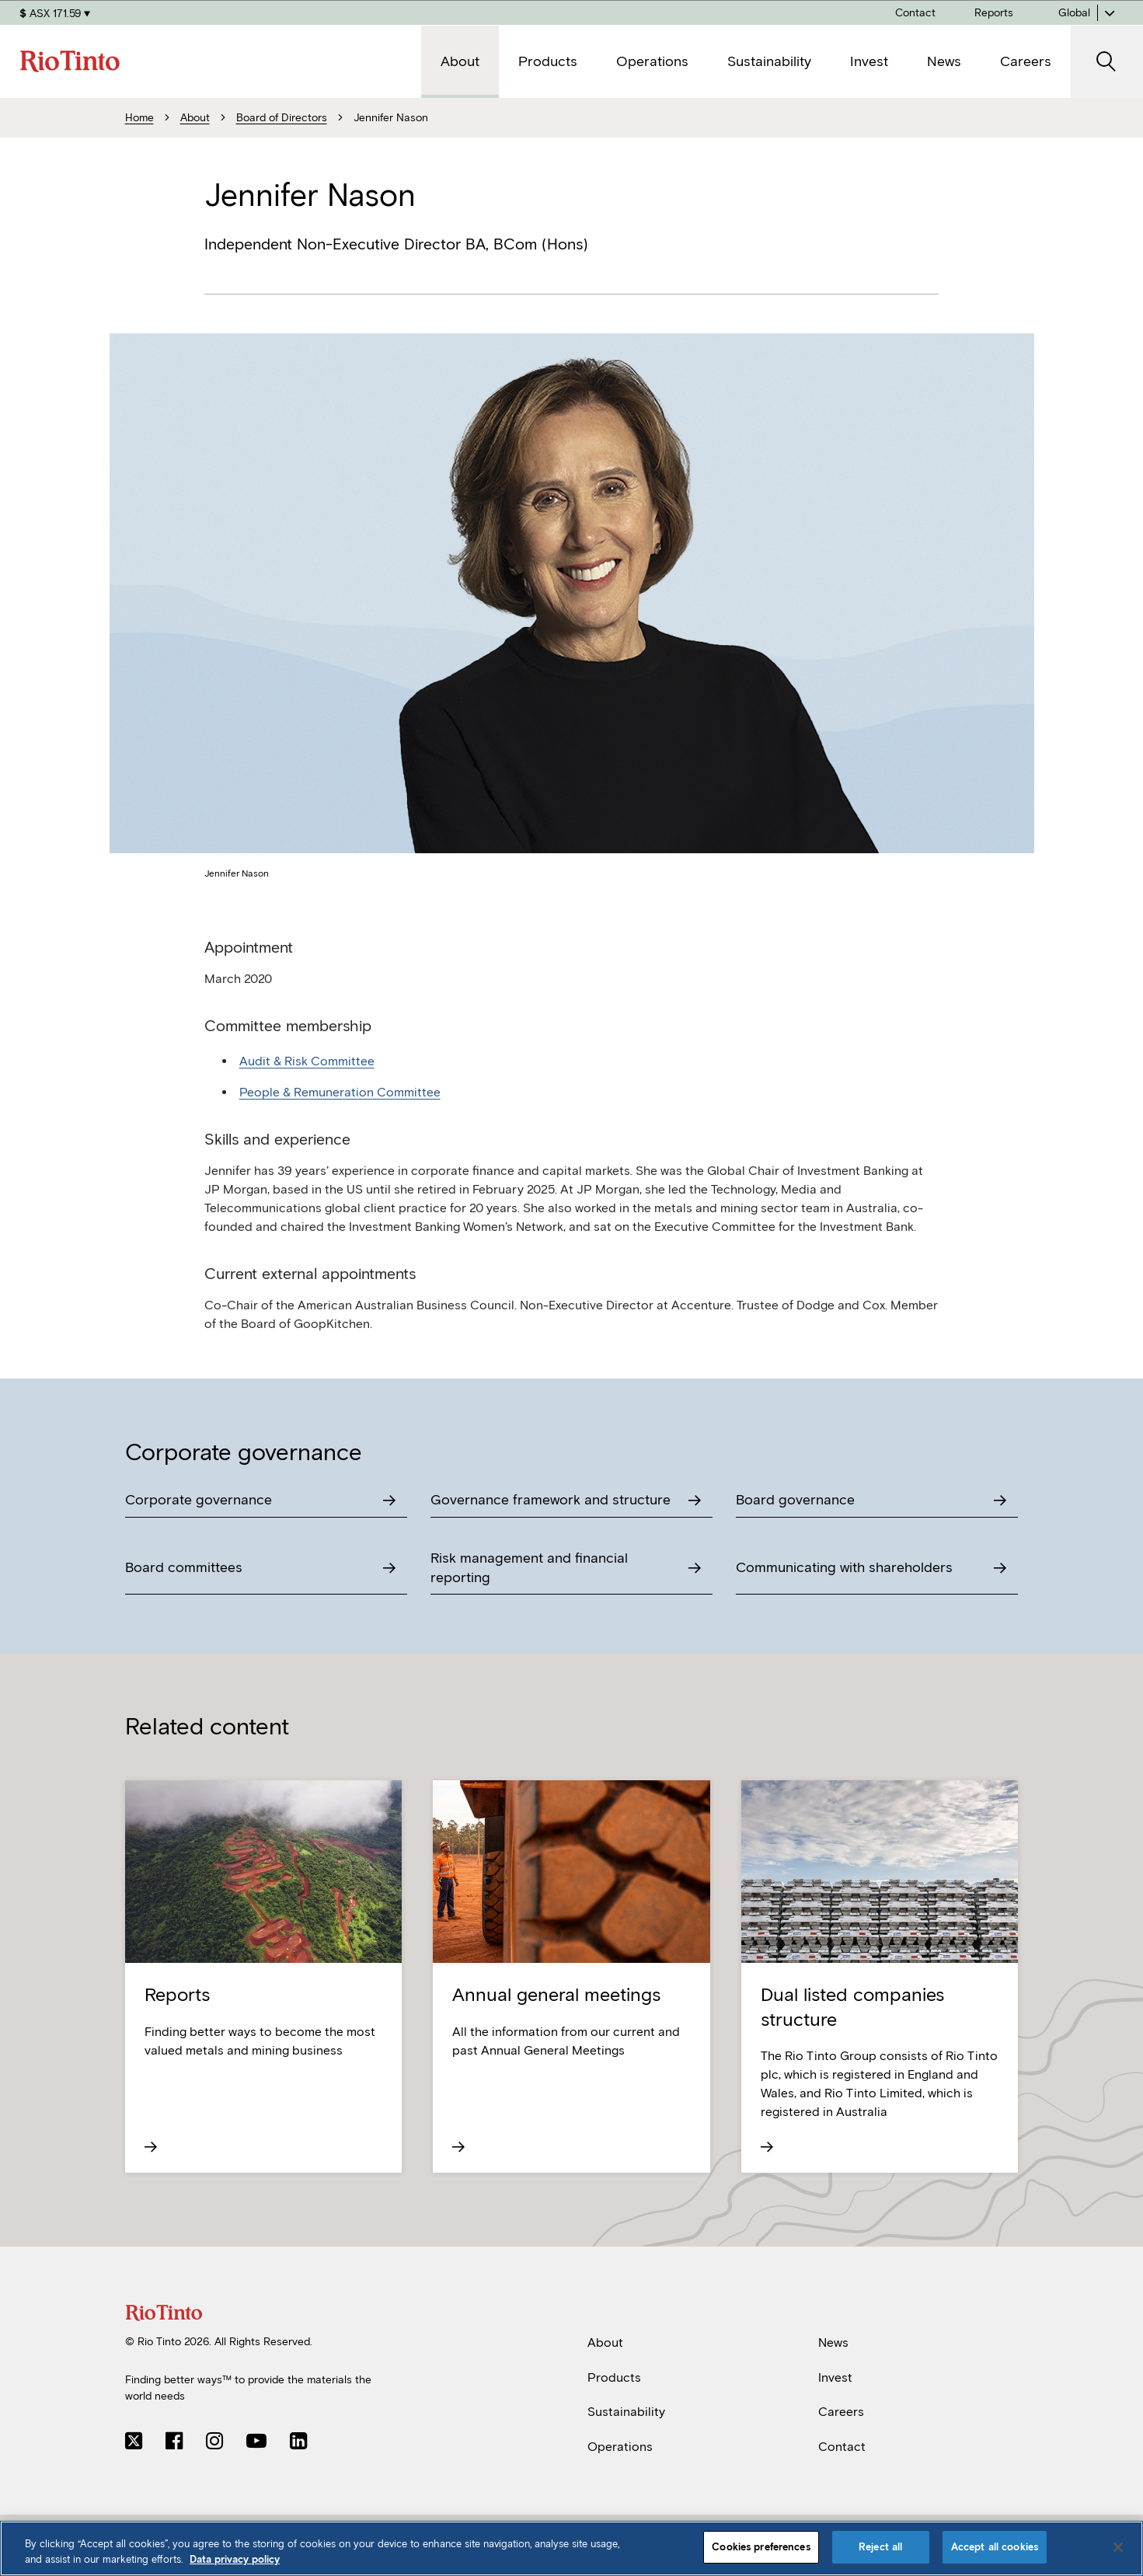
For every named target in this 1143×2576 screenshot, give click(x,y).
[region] (571, 2548)
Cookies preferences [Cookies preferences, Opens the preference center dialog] (761, 2547)
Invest (835, 2377)
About (605, 2342)
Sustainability (626, 2411)
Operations (620, 2446)
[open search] (1107, 62)
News (833, 2342)
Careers (841, 2411)
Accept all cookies (994, 2547)
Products (614, 2377)
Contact (842, 2446)
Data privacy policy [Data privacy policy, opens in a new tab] (235, 2559)
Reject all (880, 2547)
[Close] (1118, 2547)
